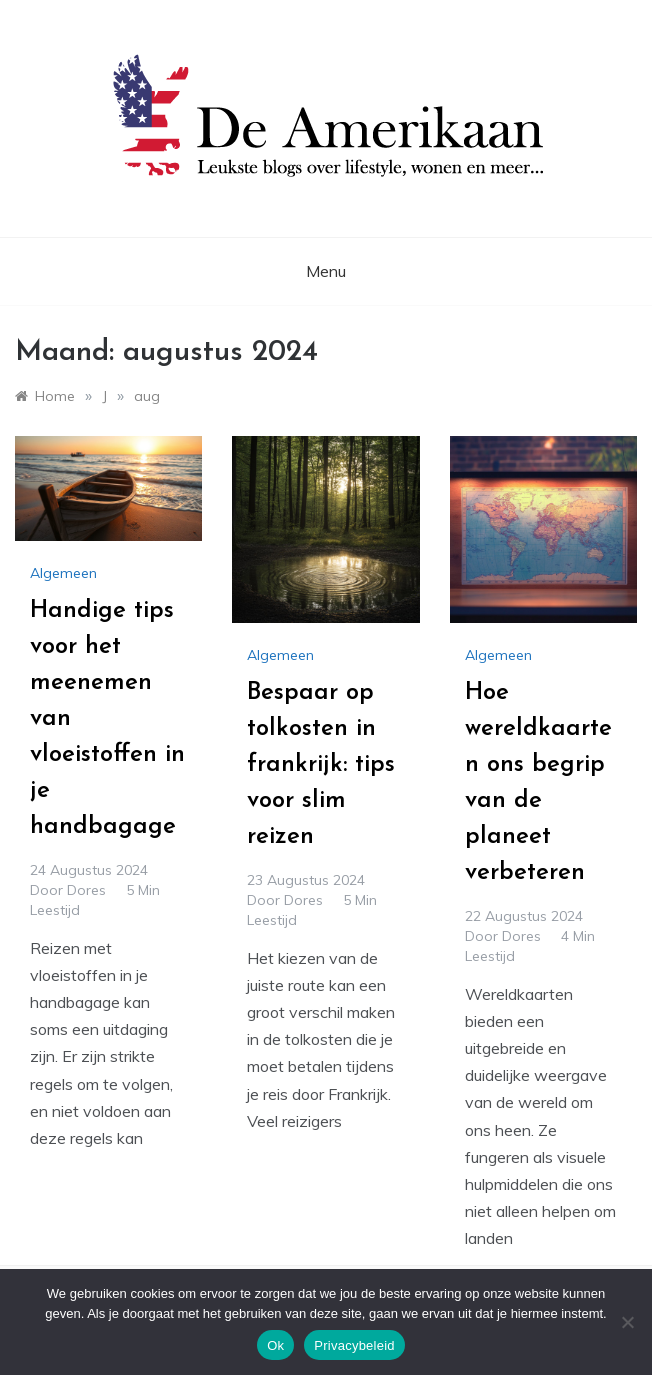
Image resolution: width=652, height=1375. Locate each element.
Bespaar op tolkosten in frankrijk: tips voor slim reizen (321, 765)
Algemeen (63, 573)
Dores (86, 890)
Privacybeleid (354, 1345)
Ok (275, 1345)
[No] (627, 1322)
